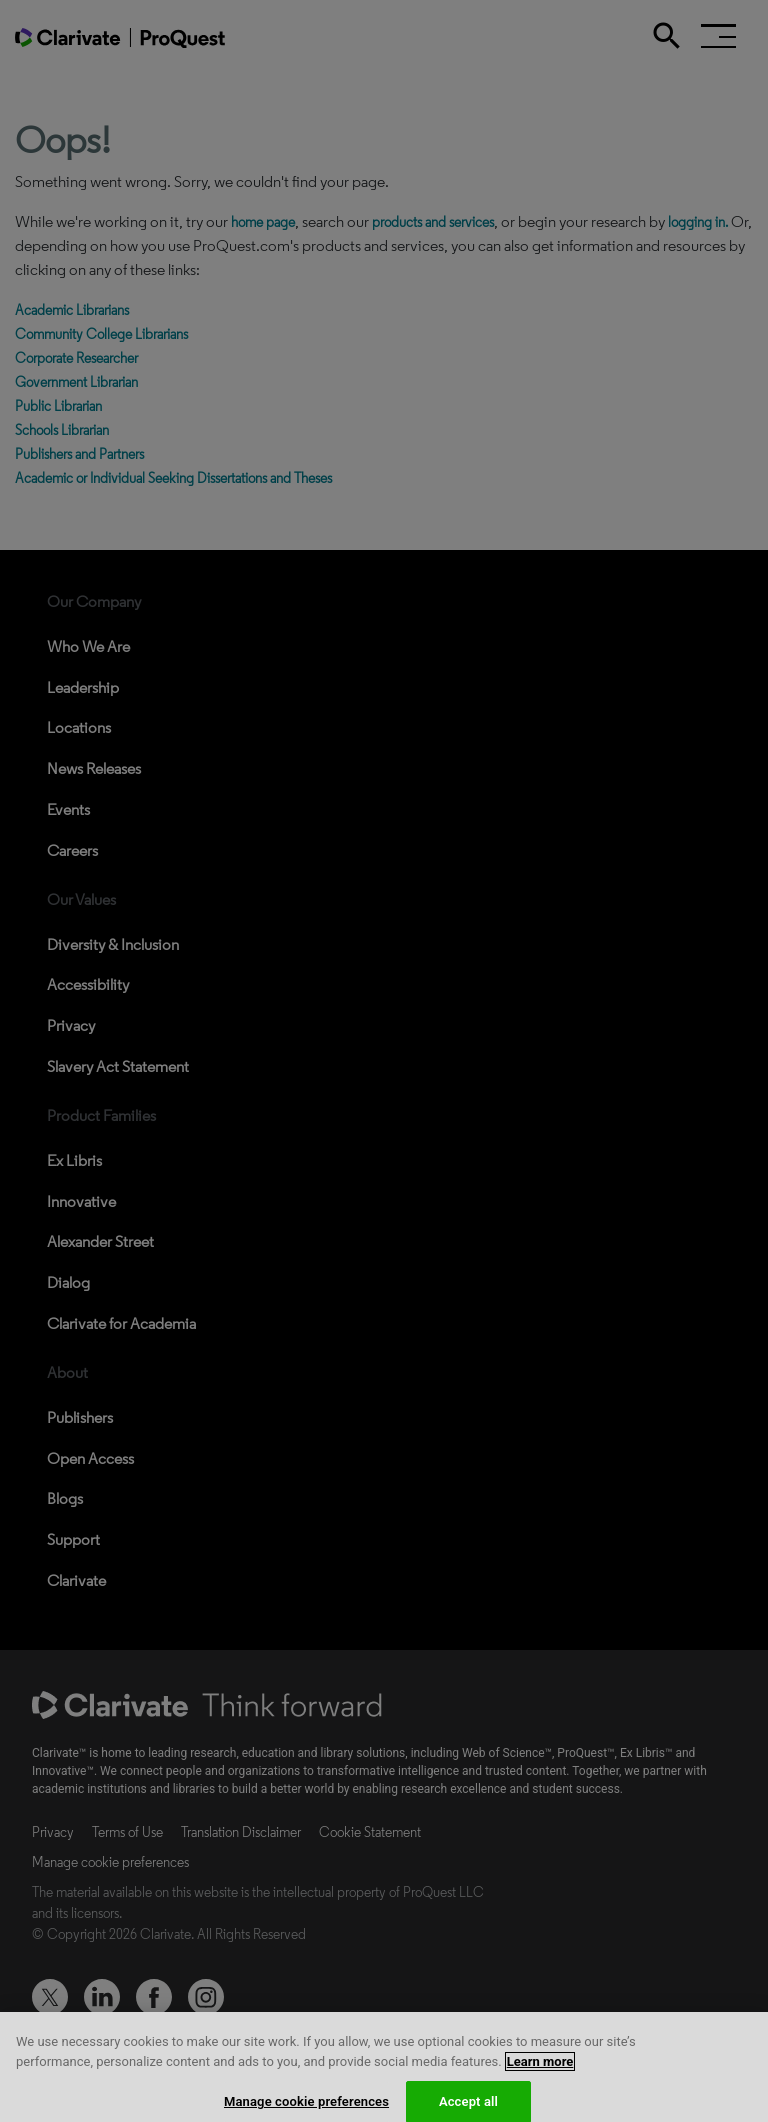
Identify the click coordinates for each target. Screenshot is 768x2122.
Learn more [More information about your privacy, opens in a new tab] (540, 2070)
